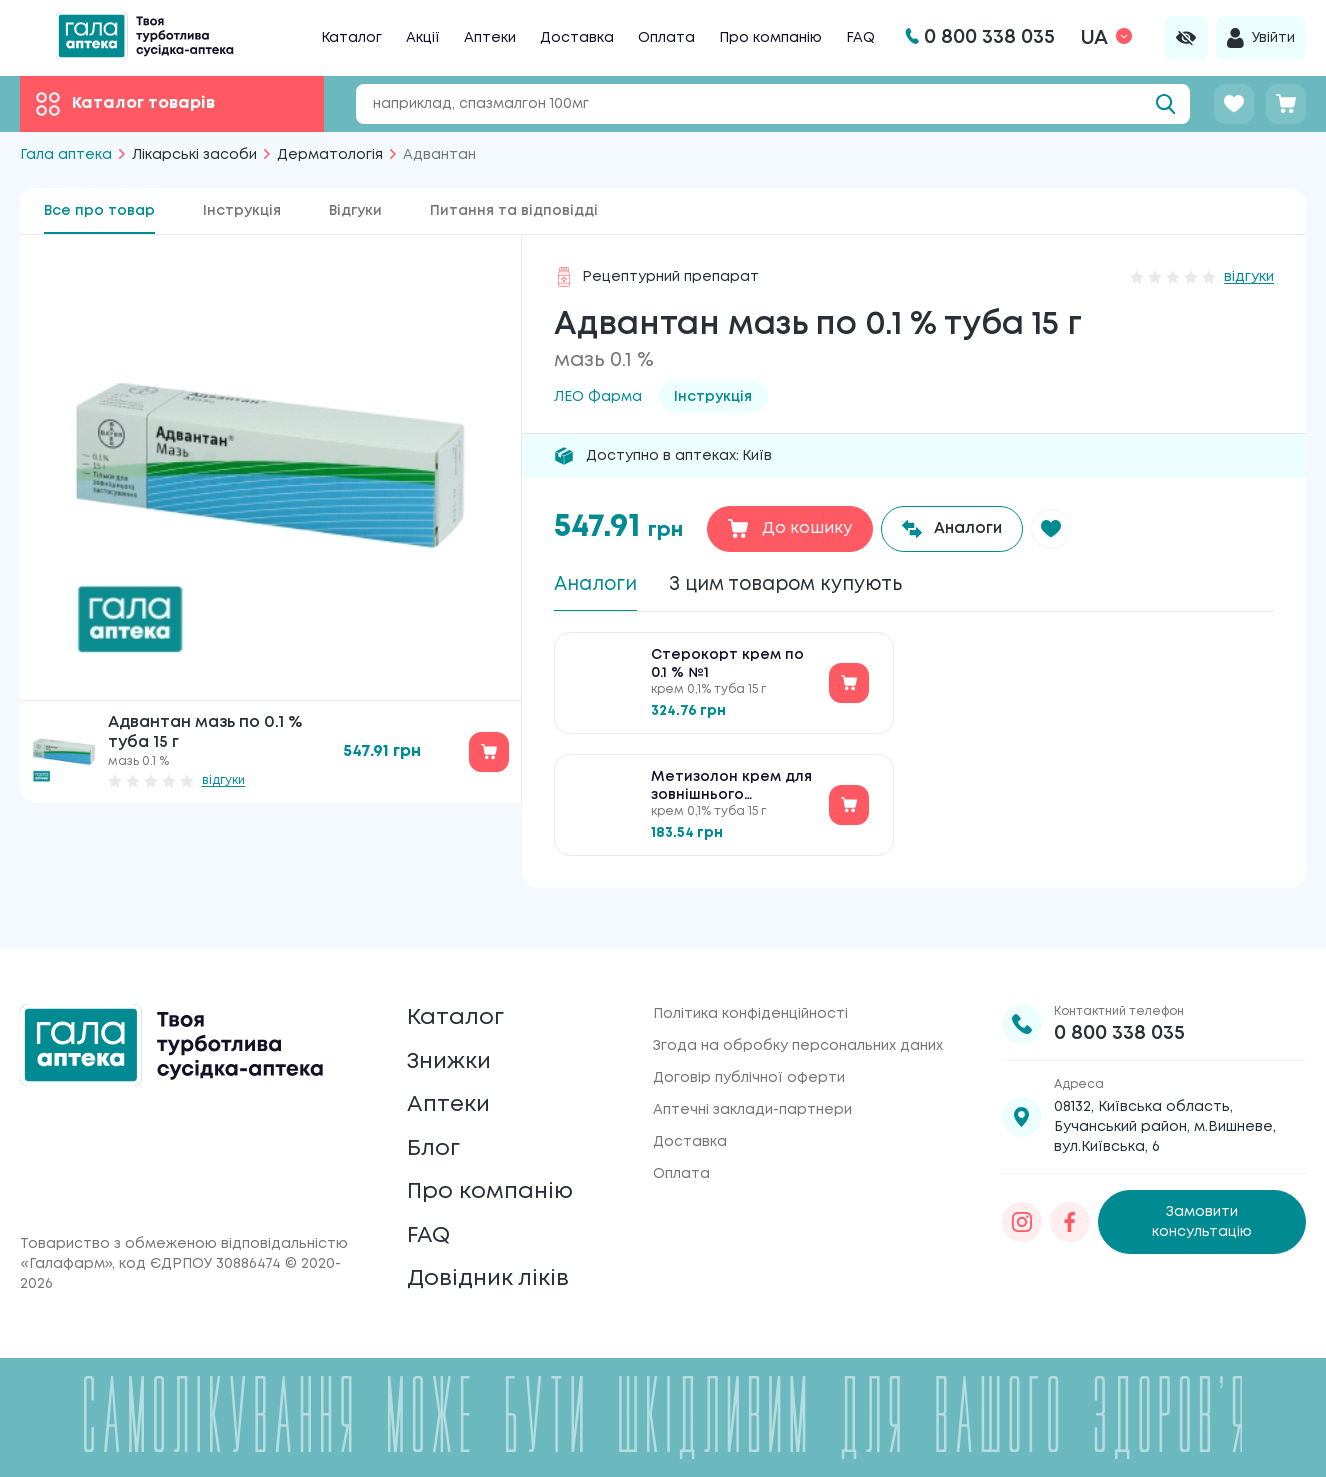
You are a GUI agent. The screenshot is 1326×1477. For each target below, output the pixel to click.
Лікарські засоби (194, 155)
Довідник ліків (492, 1277)
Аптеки (490, 38)
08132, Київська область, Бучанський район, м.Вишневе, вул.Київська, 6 (1165, 1103)
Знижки (452, 1042)
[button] (1056, 529)
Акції (423, 38)
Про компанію (770, 38)
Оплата (666, 38)
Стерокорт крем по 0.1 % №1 (727, 668)
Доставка (577, 38)
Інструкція (242, 211)
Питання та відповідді (514, 211)
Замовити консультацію (1202, 1198)
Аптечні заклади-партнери (752, 1086)
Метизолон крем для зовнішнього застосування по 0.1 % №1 (734, 791)
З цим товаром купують (801, 585)
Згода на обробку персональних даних (798, 1022)
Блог (435, 1136)
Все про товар (99, 211)
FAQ (860, 38)
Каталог (351, 38)
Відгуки (355, 211)
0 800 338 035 (1119, 1009)
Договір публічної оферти (749, 1054)
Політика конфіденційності (750, 990)
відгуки (223, 780)
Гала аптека (66, 155)
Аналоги (598, 585)
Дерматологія (330, 155)
